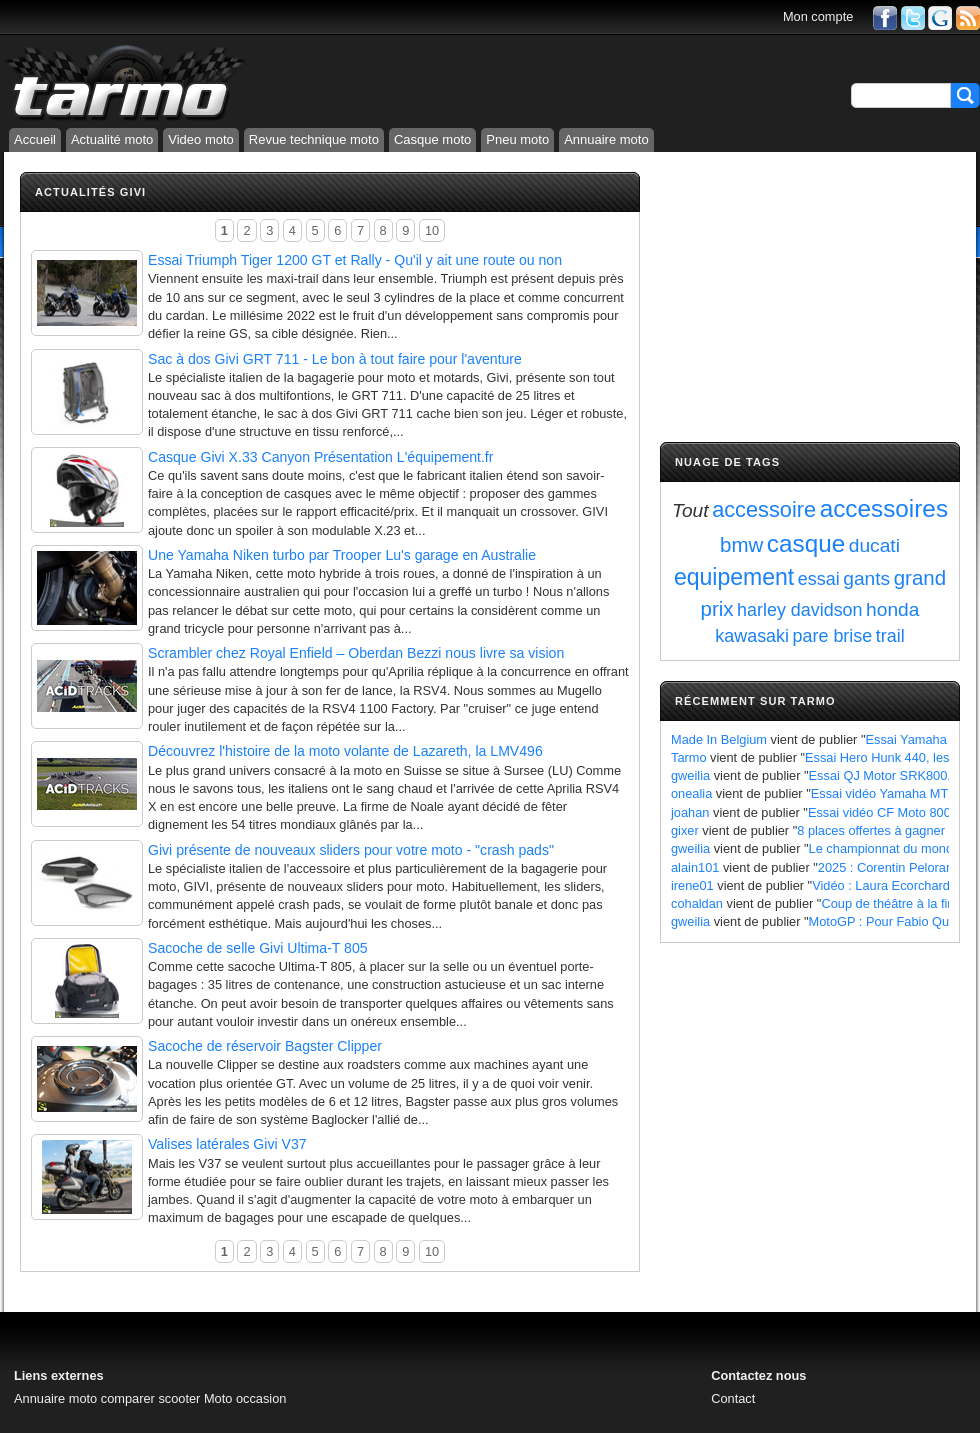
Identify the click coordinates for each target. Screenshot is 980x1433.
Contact (733, 1398)
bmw (741, 544)
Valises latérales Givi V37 (227, 1144)
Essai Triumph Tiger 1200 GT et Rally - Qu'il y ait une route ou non (355, 260)
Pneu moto (517, 139)
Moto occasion (245, 1398)
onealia (691, 793)
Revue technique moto (314, 139)
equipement (734, 577)
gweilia (690, 775)
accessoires (884, 508)
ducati (874, 545)
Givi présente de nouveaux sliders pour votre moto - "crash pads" (351, 850)
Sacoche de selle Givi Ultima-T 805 (258, 948)
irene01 (692, 885)
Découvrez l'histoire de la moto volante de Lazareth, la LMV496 (345, 751)
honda (892, 609)
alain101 (695, 867)
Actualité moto (112, 139)
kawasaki (752, 636)
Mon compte (818, 16)
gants (866, 578)
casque (806, 543)
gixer (685, 830)
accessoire (764, 509)
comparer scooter (151, 1398)
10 (432, 230)
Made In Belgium (719, 739)
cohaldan (697, 903)
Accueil (35, 139)
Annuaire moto (606, 139)
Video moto (201, 139)
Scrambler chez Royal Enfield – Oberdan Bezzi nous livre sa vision (356, 653)
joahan (690, 812)
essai (819, 579)
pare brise (833, 636)
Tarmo (689, 757)
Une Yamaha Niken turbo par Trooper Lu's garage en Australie (342, 555)
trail (890, 636)
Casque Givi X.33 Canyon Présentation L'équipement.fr (320, 457)
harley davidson (799, 610)
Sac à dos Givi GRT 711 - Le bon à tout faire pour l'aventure (335, 359)
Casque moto (432, 139)
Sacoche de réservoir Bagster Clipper (265, 1046)
